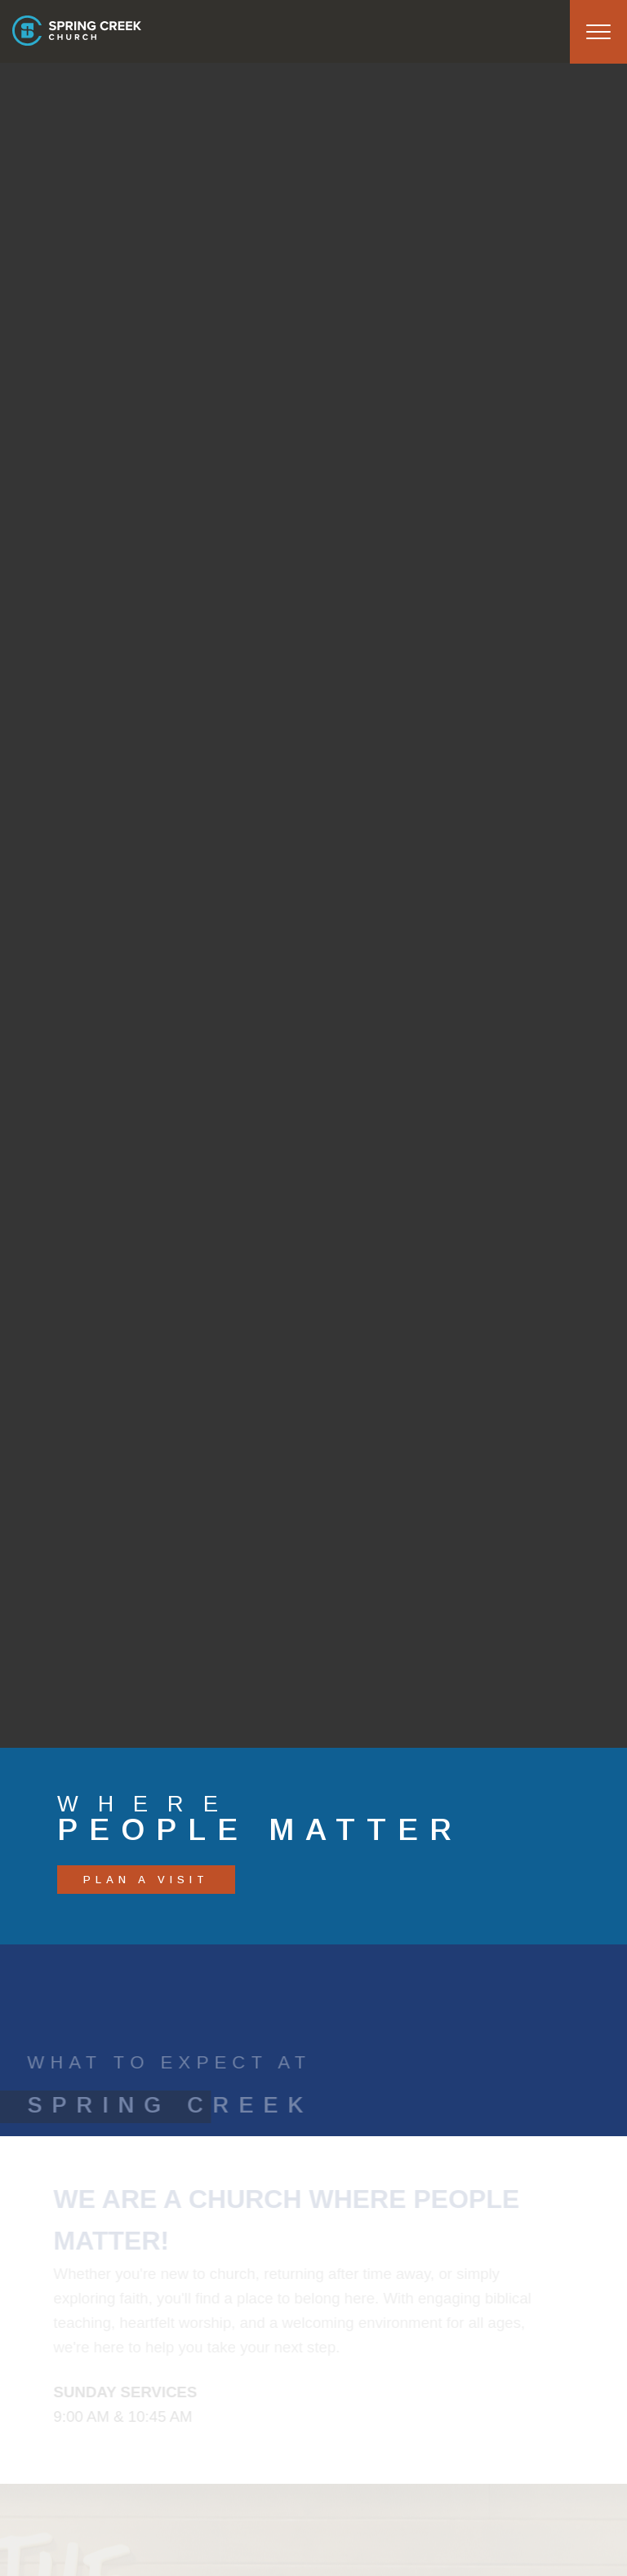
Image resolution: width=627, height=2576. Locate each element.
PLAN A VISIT (146, 1879)
